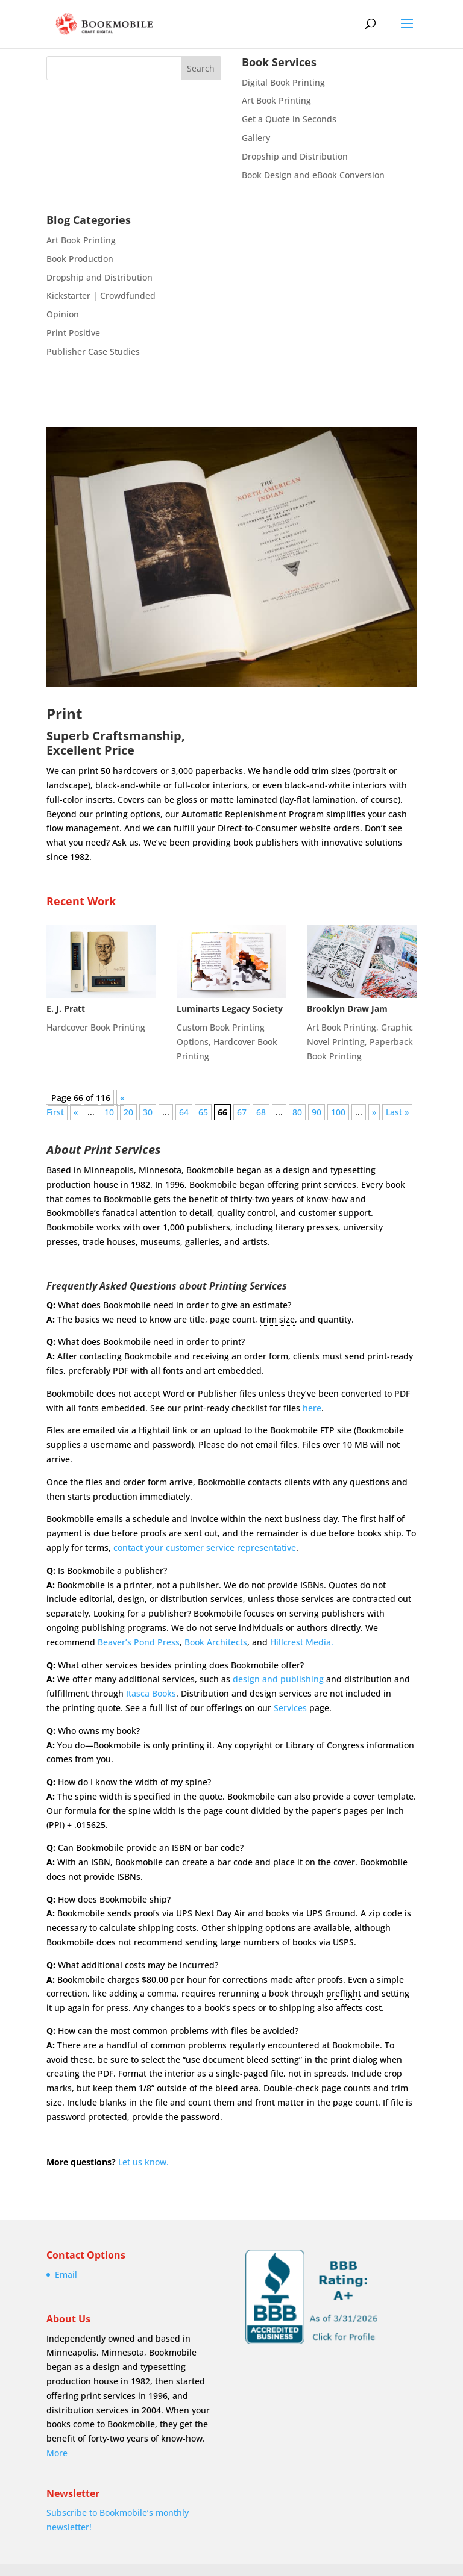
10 (109, 1112)
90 (316, 1112)
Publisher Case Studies (93, 351)
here (312, 1408)
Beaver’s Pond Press (139, 1642)
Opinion (62, 314)
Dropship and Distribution (295, 156)
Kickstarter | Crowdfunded (101, 295)
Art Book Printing (276, 100)
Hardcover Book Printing (95, 1027)
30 (148, 1112)
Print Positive (73, 332)
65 (203, 1112)
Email (66, 2274)
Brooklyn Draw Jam (347, 1008)
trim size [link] (277, 1319)
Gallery (256, 137)
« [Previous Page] (76, 1112)
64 (184, 1112)
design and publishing (278, 1679)
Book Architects (215, 1642)
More (57, 2453)
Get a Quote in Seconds (289, 119)
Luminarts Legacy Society (230, 1008)
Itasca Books (151, 1693)
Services (290, 1708)
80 (297, 1112)
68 (261, 1112)
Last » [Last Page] (397, 1112)
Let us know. (143, 2162)
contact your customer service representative (204, 1547)
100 (338, 1112)
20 (128, 1112)
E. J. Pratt (65, 1008)
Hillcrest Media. (301, 1642)
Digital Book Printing (283, 82)
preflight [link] (343, 1993)
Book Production (79, 258)
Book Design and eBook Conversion (313, 175)
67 (242, 1112)
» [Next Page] (374, 1112)
